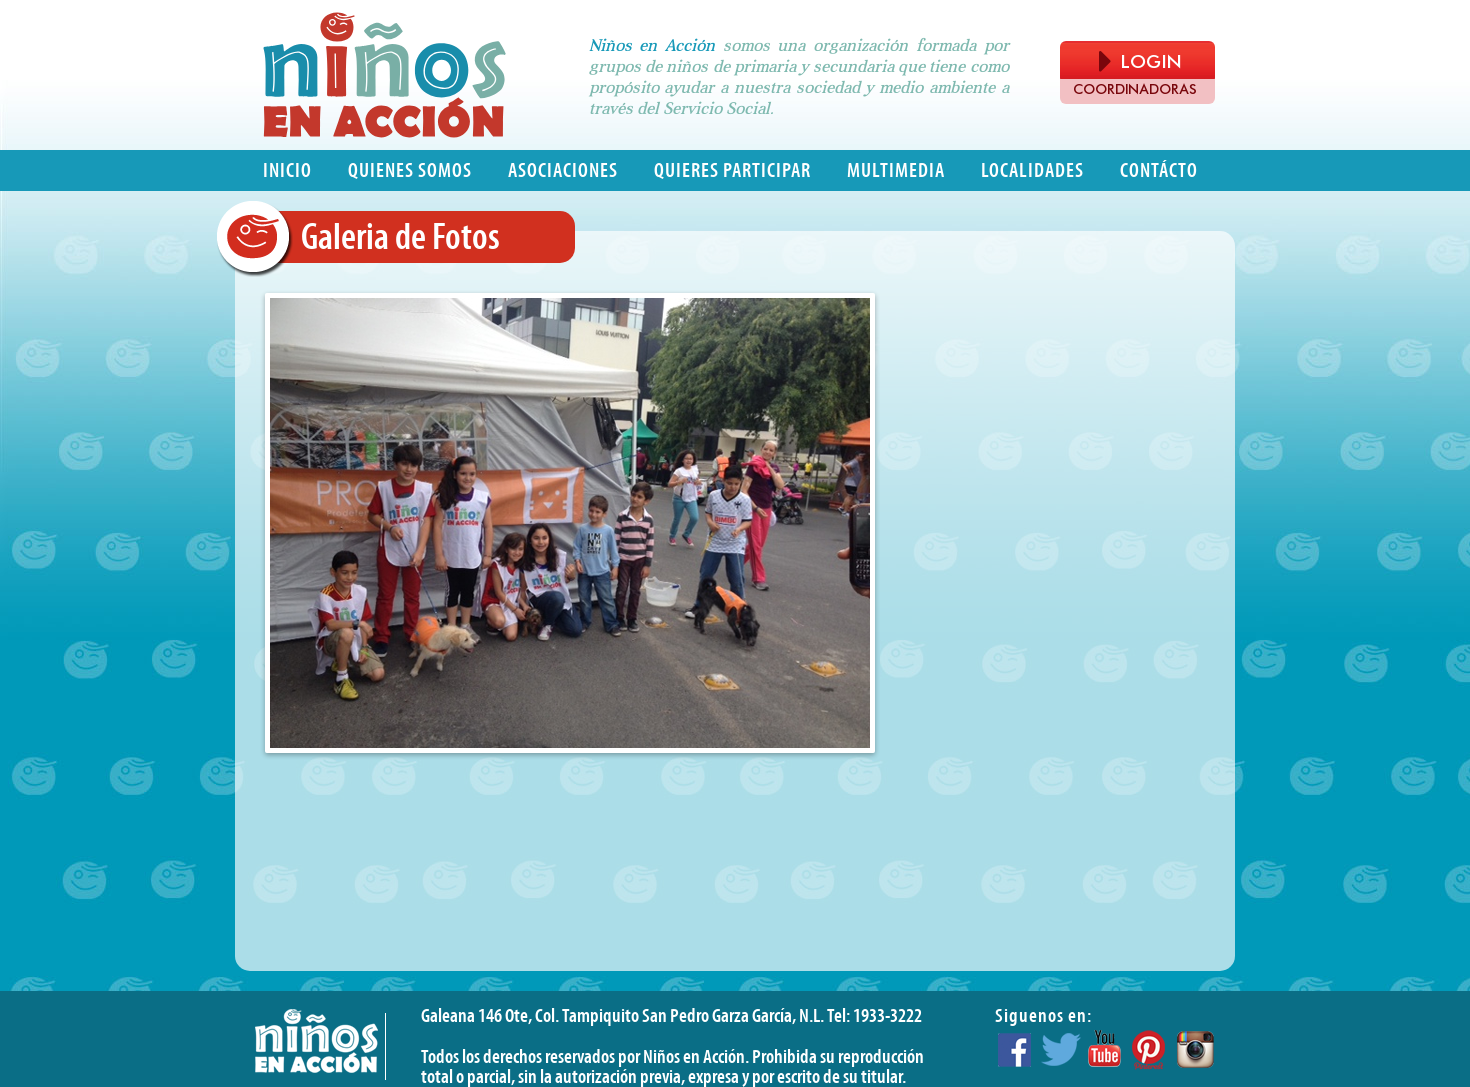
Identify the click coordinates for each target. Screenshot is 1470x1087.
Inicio (287, 170)
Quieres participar (732, 170)
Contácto (1159, 170)
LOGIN (1140, 61)
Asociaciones (563, 170)
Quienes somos (410, 170)
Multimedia (896, 170)
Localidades (1032, 170)
